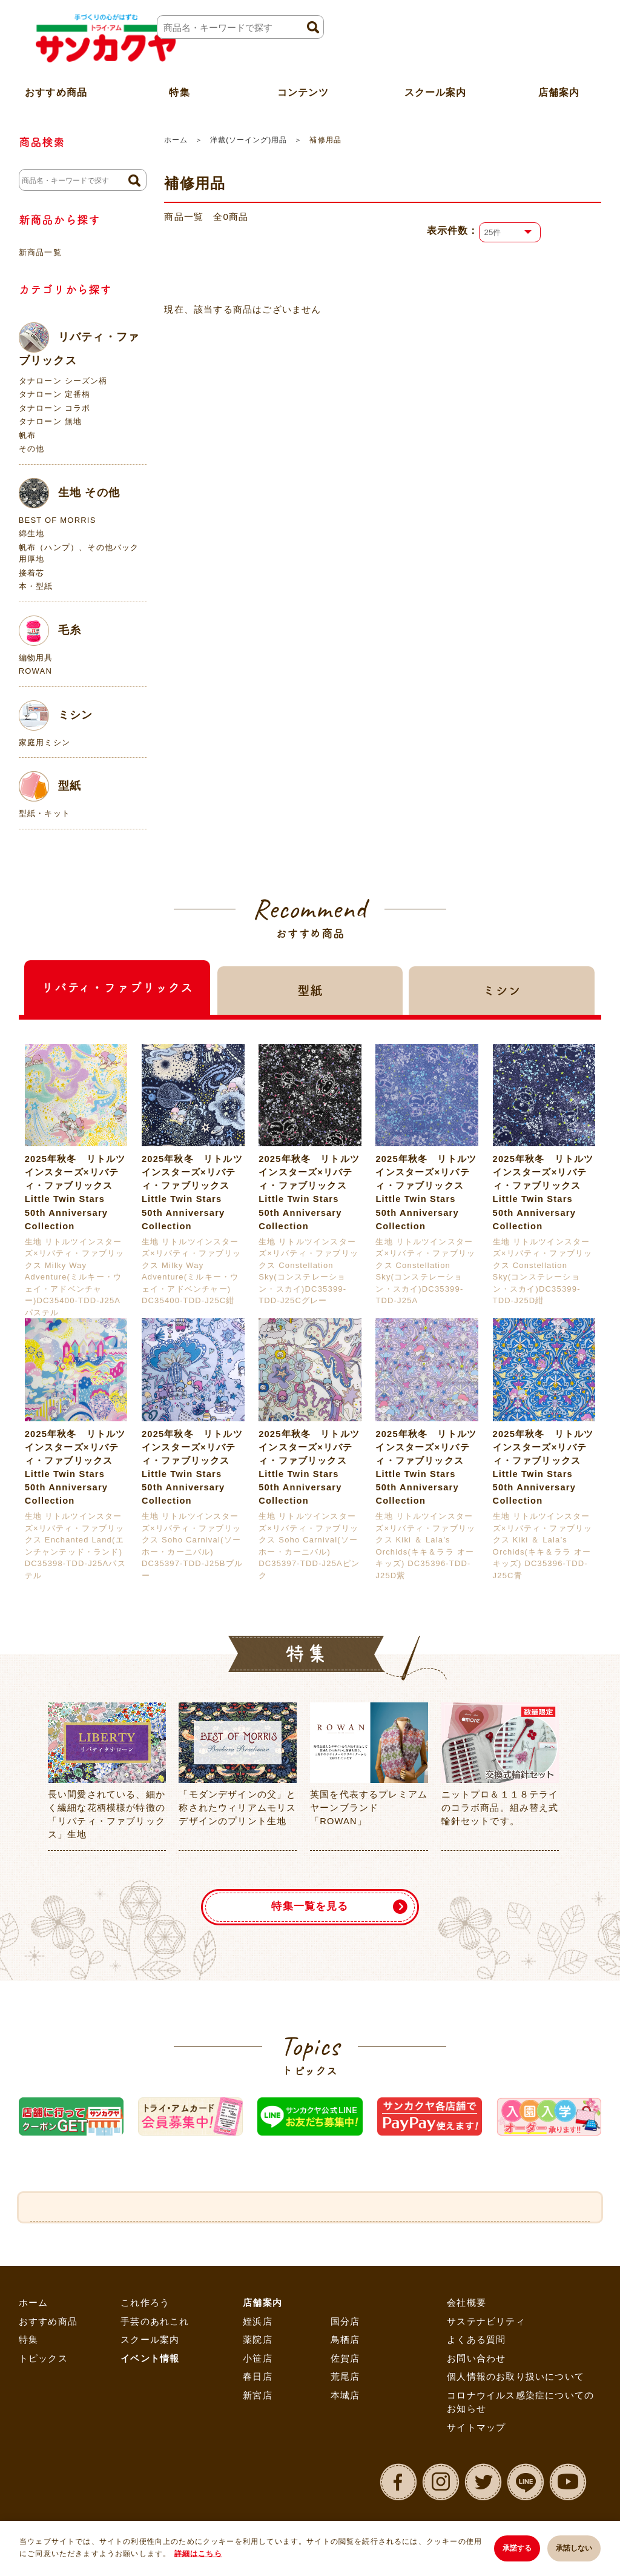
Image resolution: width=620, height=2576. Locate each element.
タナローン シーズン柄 (63, 380)
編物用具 (36, 657)
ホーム (176, 140)
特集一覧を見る (310, 1908)
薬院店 (257, 2343)
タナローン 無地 (50, 421)
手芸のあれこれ (154, 2324)
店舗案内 (262, 2306)
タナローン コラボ (54, 408)
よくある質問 (476, 2343)
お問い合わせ (476, 2361)
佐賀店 (345, 2361)
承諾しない (574, 2548)
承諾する (513, 2548)
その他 (32, 448)
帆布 (27, 435)
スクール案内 (435, 87)
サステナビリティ (486, 2324)
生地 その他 (69, 493)
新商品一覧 (40, 252)
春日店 (257, 2380)
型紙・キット (44, 813)
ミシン (56, 715)
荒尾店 (345, 2380)
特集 (28, 2343)
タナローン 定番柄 (54, 394)
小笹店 (257, 2361)
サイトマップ (476, 2430)
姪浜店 (257, 2324)
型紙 (50, 786)
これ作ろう (145, 2306)
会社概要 (466, 2306)
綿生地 (32, 533)
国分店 (345, 2324)
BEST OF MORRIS (57, 520)
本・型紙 (36, 586)
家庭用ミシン (44, 742)
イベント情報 (149, 2361)
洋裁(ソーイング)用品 (248, 140)
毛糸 (50, 631)
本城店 (345, 2398)
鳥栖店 (345, 2343)
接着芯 (32, 572)
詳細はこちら (198, 2555)
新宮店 (257, 2398)
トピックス (43, 2361)
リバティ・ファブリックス (79, 344)
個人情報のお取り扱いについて (515, 2380)
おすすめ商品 (48, 2324)
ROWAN (35, 671)
